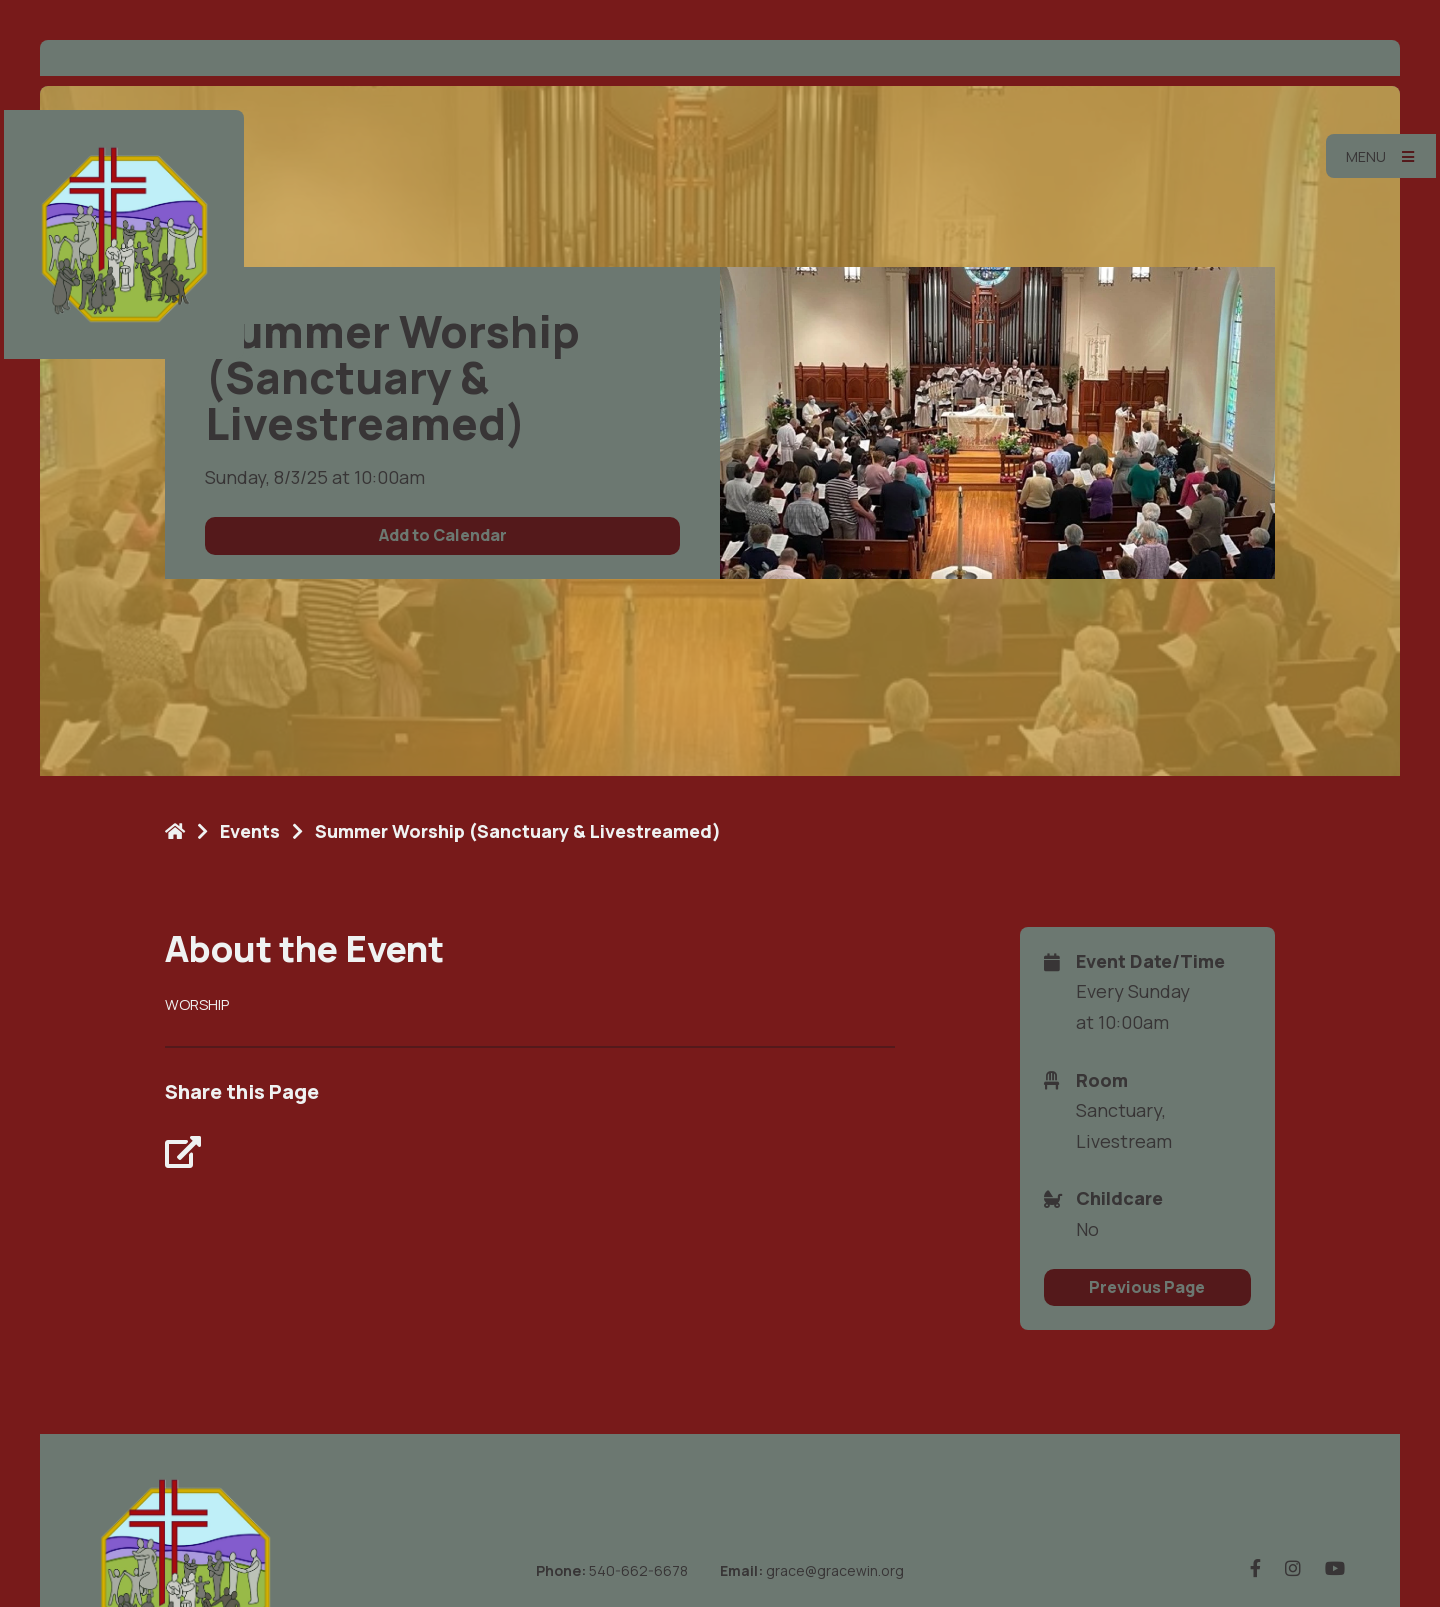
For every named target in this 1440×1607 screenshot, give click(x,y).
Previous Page (1147, 1287)
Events (250, 831)
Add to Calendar (443, 535)
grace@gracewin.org (835, 1570)
